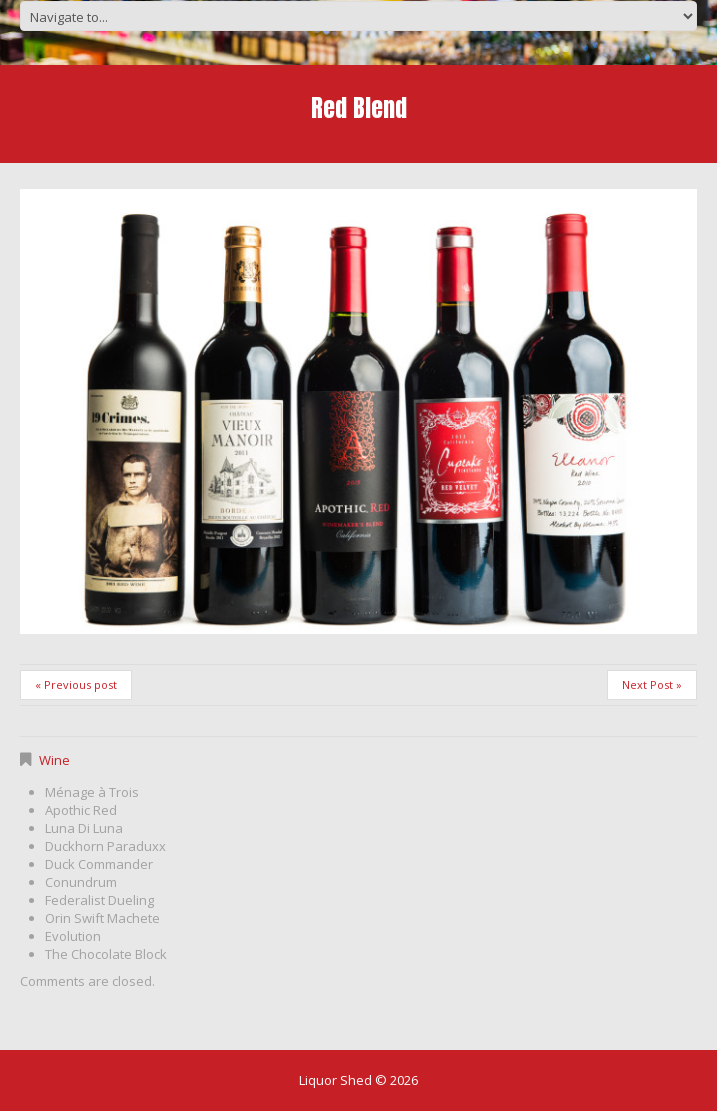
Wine (54, 760)
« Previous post (76, 684)
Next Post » (652, 684)
